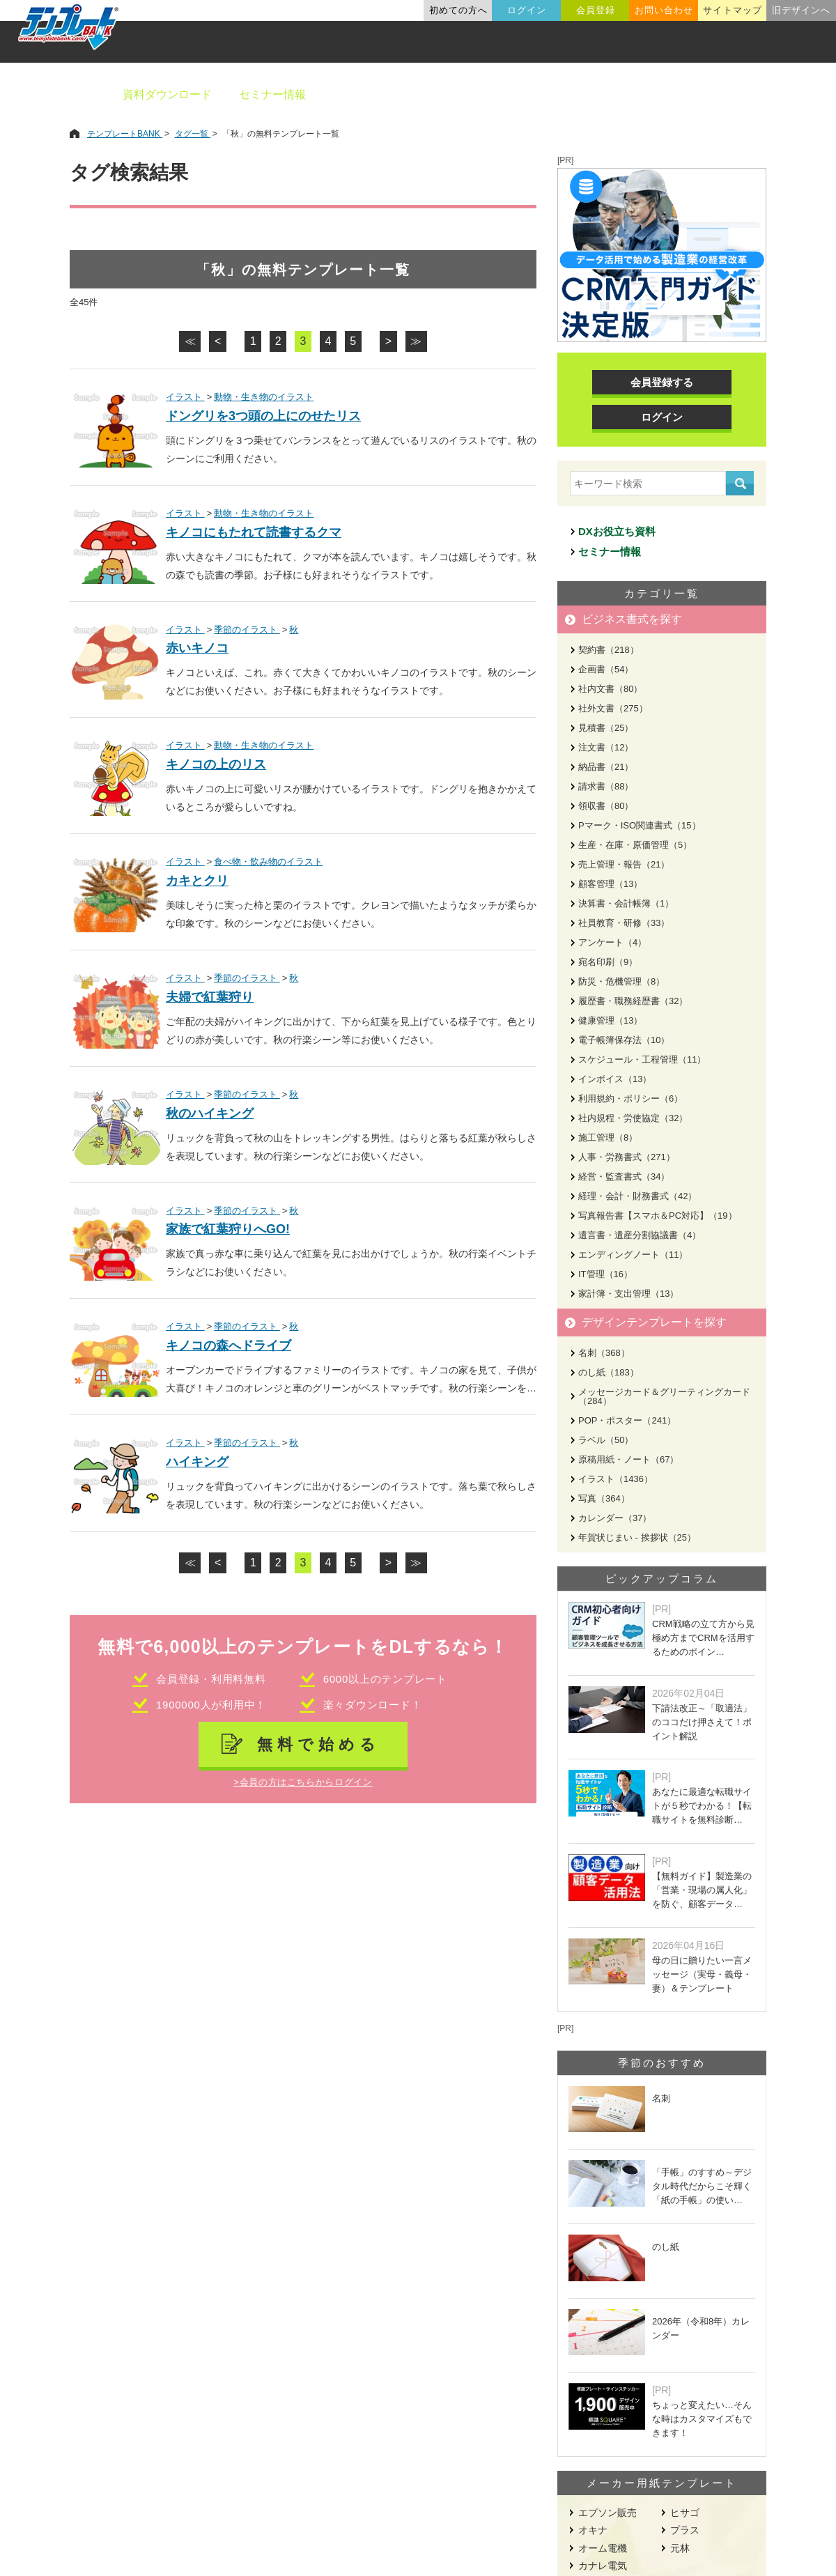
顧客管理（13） (610, 883)
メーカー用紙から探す (758, 94)
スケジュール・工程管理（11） (642, 1059)
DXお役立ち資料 (617, 531)
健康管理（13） (610, 1020)
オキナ (592, 2530)
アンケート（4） (612, 942)
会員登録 (595, 10)
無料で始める (318, 1744)
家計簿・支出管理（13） (628, 1293)
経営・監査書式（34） (623, 1176)
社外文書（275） (613, 708)
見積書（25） (605, 727)
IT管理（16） (605, 1274)
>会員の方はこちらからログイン (302, 1782)
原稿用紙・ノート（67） (628, 1459)
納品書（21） (605, 766)
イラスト (185, 397)
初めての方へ (458, 10)
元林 (680, 2548)
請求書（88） (605, 786)
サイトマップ (732, 10)
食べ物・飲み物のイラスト (268, 861)
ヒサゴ (684, 2512)
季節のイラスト (247, 629)
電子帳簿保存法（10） (623, 1039)
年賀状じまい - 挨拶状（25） (637, 1537)
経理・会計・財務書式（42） (637, 1196)
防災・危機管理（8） (621, 981)
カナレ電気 (602, 2565)
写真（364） (604, 1498)
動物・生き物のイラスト (264, 397)
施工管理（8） (607, 1137)
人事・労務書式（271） (626, 1157)
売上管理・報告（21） (623, 864)
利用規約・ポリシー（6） (630, 1098)
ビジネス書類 (367, 94)
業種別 (590, 94)
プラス (684, 2530)
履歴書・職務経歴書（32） (633, 1000)
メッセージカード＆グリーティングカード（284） (664, 1396)
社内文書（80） (610, 688)
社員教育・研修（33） (623, 922)
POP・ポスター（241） (627, 1420)
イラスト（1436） (615, 1478)
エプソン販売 (607, 2512)
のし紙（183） (608, 1372)
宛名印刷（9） (607, 961)
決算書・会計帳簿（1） (626, 903)
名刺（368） (604, 1352)
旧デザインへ (801, 10)
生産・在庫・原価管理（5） (635, 844)
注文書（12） (605, 747)
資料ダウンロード (167, 94)
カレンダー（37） (614, 1517)
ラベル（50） (605, 1439)
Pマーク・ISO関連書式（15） (639, 825)
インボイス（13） (614, 1078)
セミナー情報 (272, 94)
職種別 (655, 94)
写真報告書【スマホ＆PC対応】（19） (657, 1215)
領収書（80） (605, 805)
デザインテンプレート (487, 94)
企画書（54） (605, 669)
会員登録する (661, 382)
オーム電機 (602, 2548)
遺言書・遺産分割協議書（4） (639, 1235)
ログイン (526, 10)
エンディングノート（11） (633, 1254)
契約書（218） (608, 649)
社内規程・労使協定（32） (633, 1118)
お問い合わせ (664, 10)
